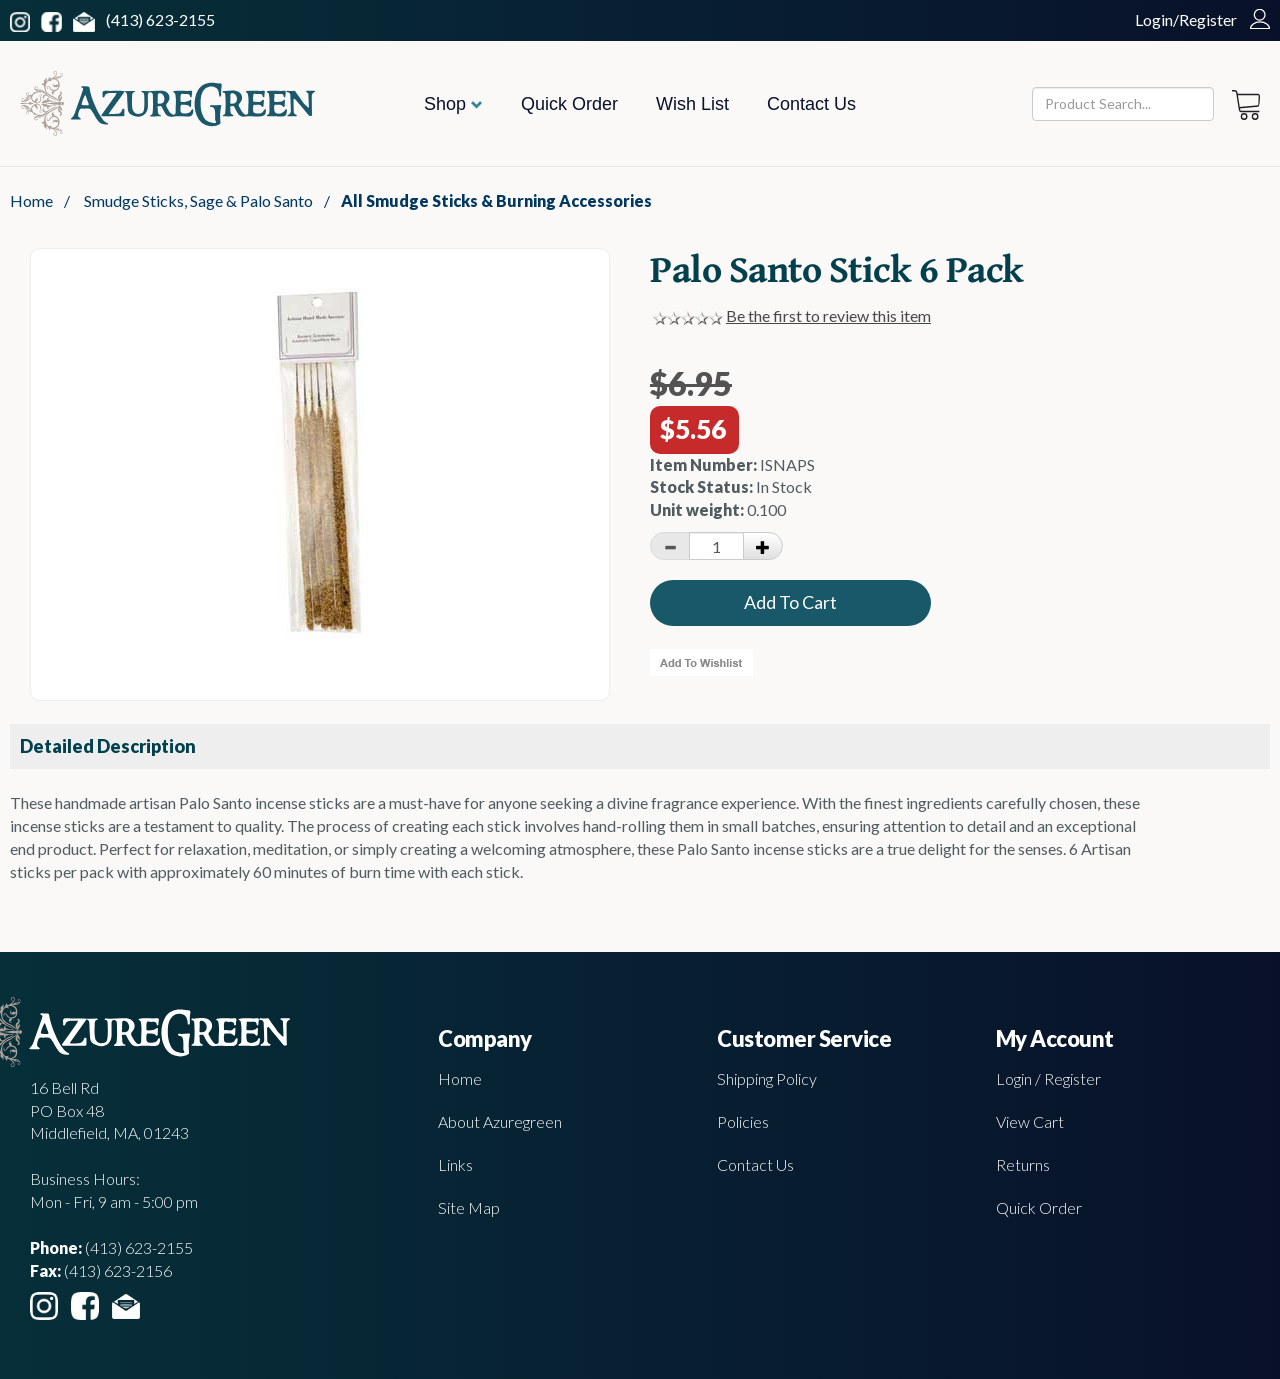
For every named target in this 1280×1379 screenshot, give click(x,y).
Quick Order (569, 104)
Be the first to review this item (828, 315)
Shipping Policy (767, 1078)
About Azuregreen (500, 1121)
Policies (743, 1121)
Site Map (469, 1207)
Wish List (692, 104)
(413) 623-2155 (160, 19)
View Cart (1030, 1121)
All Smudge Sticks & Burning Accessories (496, 200)
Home (31, 200)
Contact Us (811, 104)
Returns (1023, 1164)
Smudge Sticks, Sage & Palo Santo (198, 200)
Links (455, 1164)
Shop (453, 104)
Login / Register (1048, 1078)
